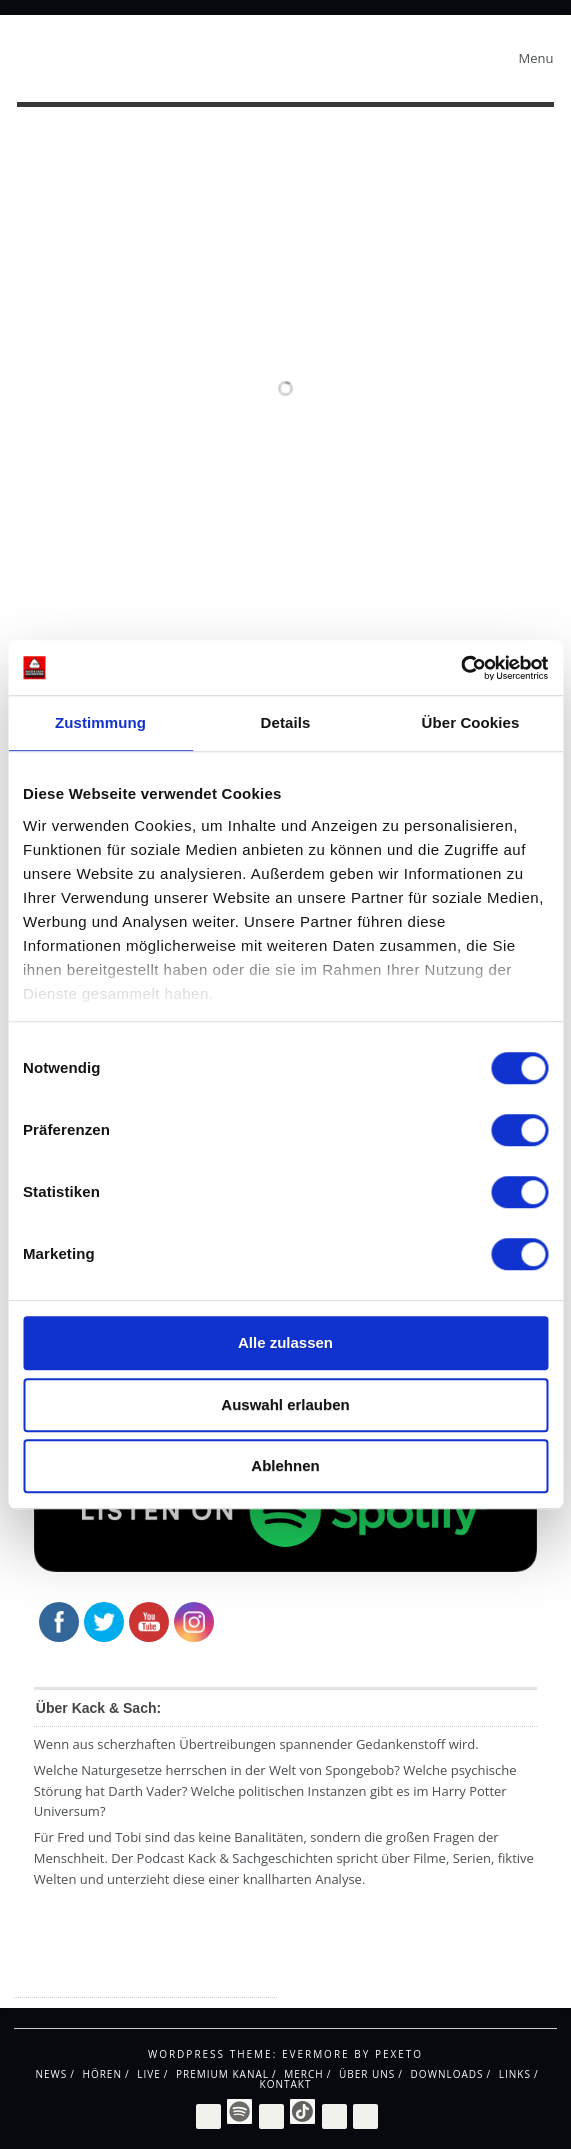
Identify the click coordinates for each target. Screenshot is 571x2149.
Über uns (367, 2074)
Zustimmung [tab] (100, 722)
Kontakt (286, 2084)
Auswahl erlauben (285, 1404)
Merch (303, 2074)
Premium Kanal (222, 2074)
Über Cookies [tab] (471, 722)
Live (149, 2074)
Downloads (447, 2074)
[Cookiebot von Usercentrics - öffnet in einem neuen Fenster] (460, 668)
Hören (102, 2074)
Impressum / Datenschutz (94, 1980)
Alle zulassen (285, 1342)
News (51, 2074)
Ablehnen (285, 1465)
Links (515, 2074)
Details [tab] (286, 722)
